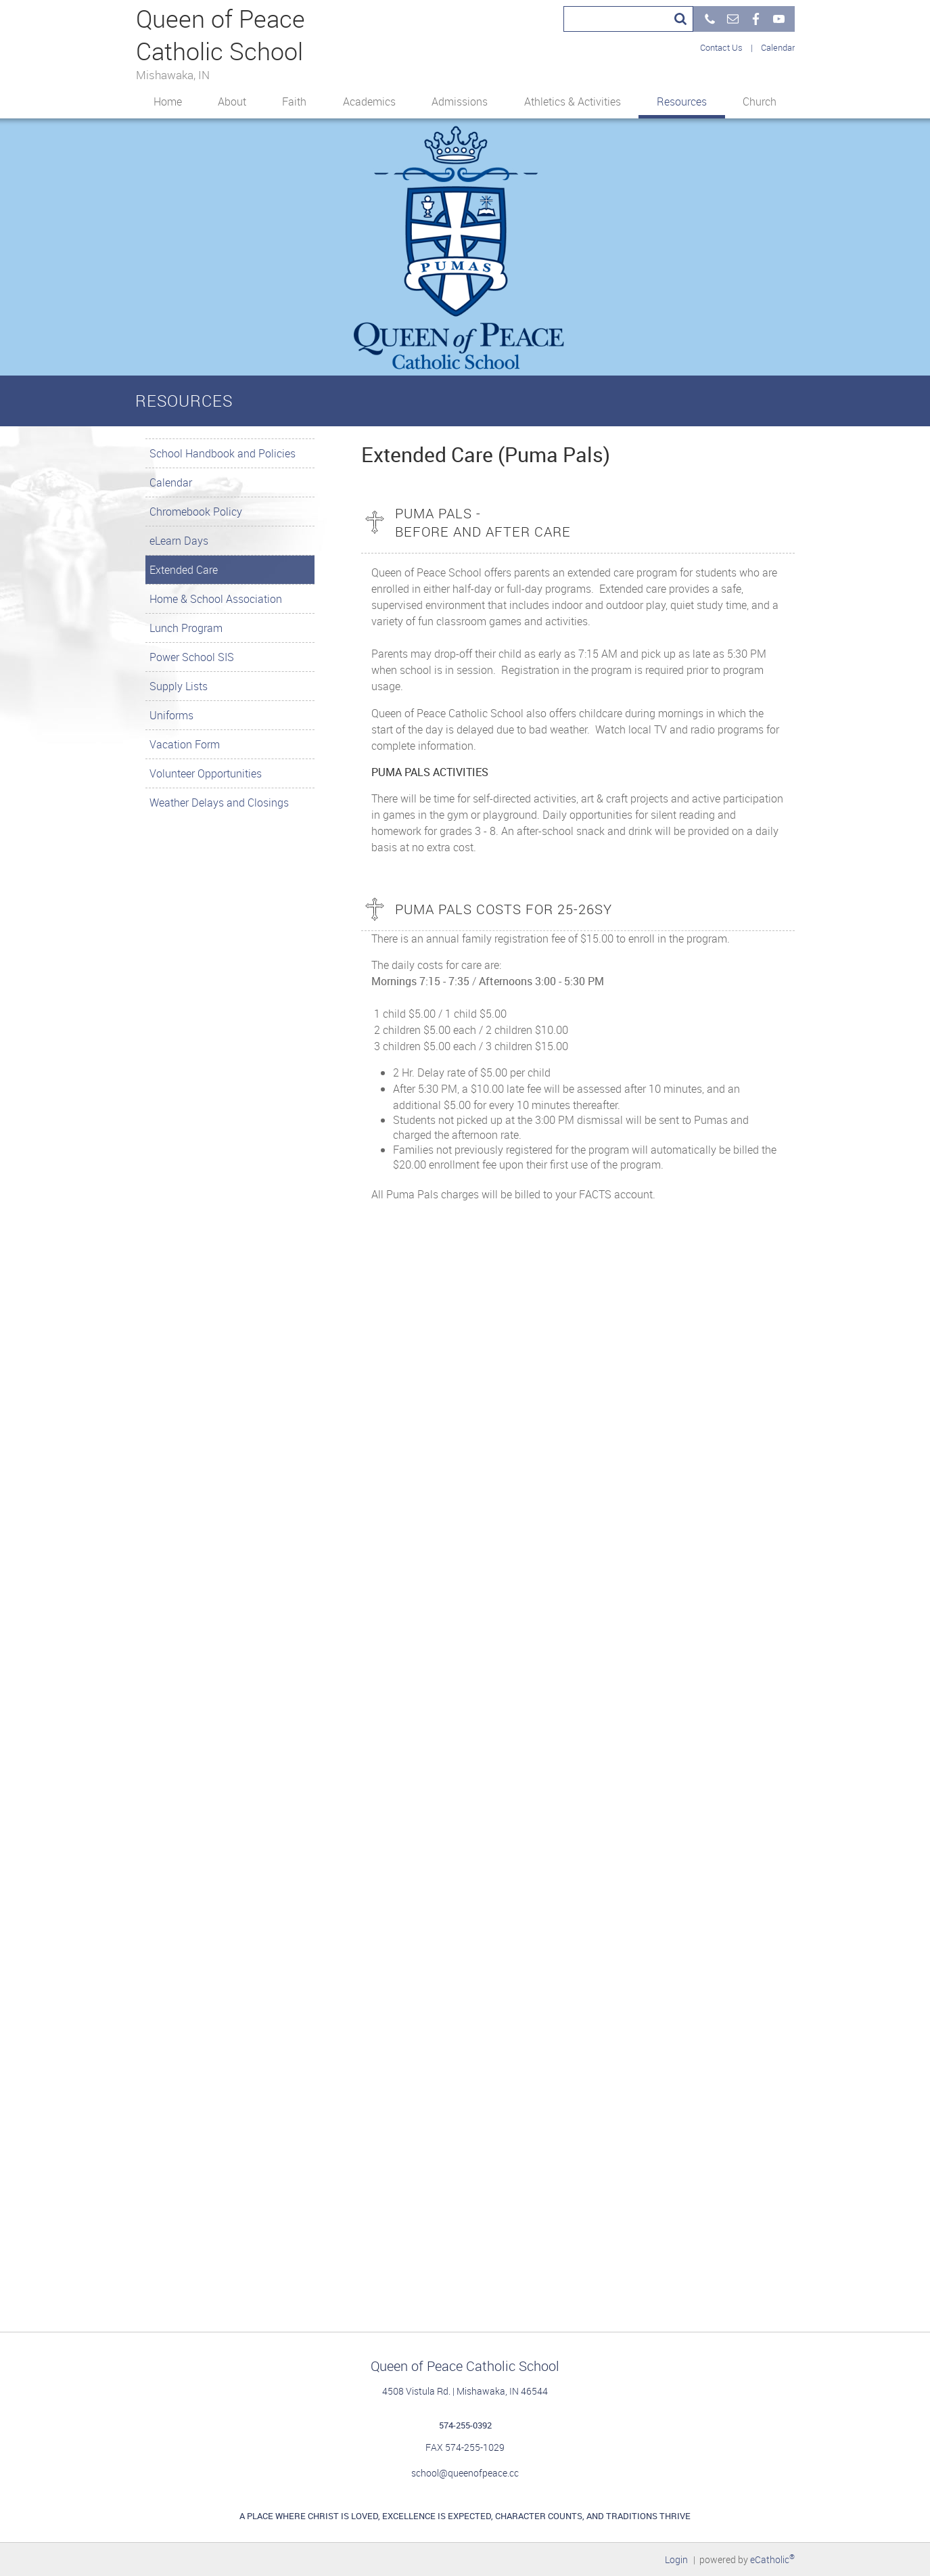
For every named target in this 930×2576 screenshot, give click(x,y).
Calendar (778, 47)
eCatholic (772, 2559)
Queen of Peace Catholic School (218, 34)
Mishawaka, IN (173, 74)
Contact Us (721, 47)
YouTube (778, 19)
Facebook (755, 19)
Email (732, 19)
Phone (709, 19)
